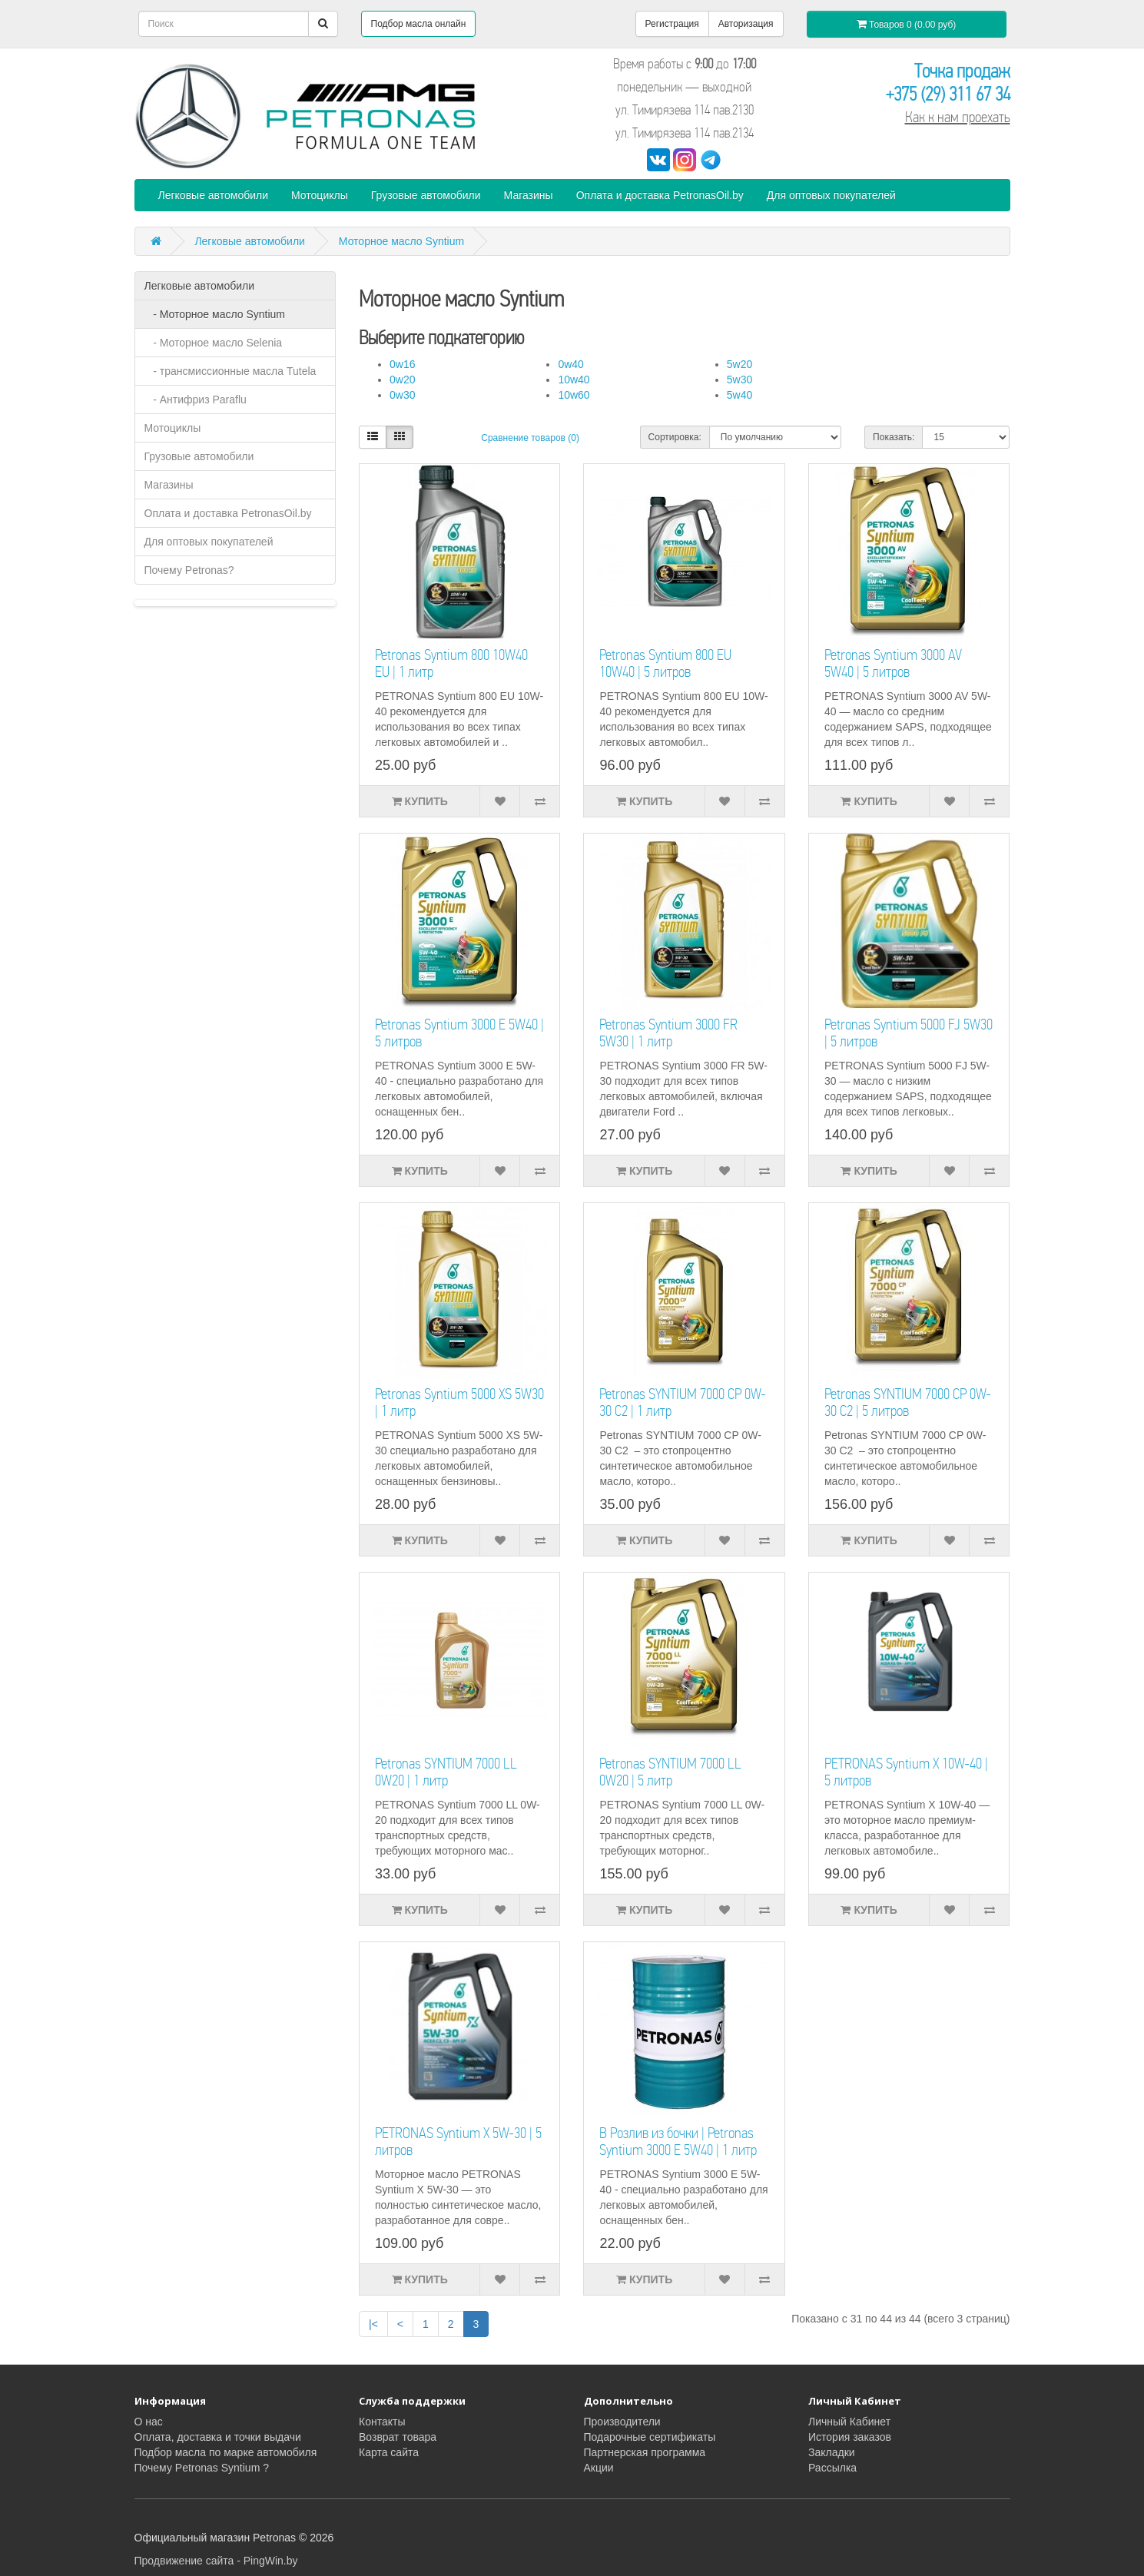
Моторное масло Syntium (401, 241)
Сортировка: (674, 437)
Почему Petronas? (189, 570)
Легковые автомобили (213, 195)
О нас (148, 2421)
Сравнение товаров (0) (530, 438)
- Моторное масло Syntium (215, 314)
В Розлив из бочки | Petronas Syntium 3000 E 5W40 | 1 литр (678, 2141)
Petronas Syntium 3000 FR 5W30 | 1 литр (668, 1033)
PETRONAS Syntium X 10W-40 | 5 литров (906, 1772)
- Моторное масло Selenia (213, 343)
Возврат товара (397, 2437)
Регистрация (672, 23)
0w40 (570, 364)
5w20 (739, 364)
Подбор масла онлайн (418, 23)
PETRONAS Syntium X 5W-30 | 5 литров (458, 2141)
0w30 (402, 395)
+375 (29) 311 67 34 (948, 94)
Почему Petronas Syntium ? (201, 2468)
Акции (599, 2468)
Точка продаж (962, 71)
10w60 (573, 395)
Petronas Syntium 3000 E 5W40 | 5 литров (459, 1033)
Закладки (831, 2452)
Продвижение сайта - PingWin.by (216, 2560)
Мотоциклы (319, 195)
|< (373, 2324)
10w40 (573, 379)
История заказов (849, 2437)
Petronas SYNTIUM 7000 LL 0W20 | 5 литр (670, 1772)
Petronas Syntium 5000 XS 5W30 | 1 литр (459, 1402)
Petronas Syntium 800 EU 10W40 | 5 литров (665, 663)
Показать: (893, 437)
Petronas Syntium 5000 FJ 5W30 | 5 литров (908, 1033)
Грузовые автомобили (426, 195)
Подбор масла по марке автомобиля (225, 2452)
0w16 (402, 364)
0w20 (402, 379)
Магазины (528, 195)
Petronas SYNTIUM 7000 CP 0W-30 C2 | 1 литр (682, 1402)
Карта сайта (389, 2452)
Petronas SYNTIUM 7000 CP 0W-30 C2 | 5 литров (907, 1402)
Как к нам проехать (957, 117)
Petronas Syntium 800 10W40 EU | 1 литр (451, 663)
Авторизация (746, 23)
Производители (622, 2421)
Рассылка (832, 2468)
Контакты (382, 2421)
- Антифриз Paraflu (195, 399)
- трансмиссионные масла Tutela (230, 371)
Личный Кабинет (849, 2421)
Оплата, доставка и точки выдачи (217, 2437)
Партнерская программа (645, 2452)
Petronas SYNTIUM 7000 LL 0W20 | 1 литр (446, 1772)
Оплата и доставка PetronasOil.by (660, 195)
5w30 (739, 379)
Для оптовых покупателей (831, 195)
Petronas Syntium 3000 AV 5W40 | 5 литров (893, 663)
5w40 (739, 395)
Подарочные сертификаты (650, 2437)
